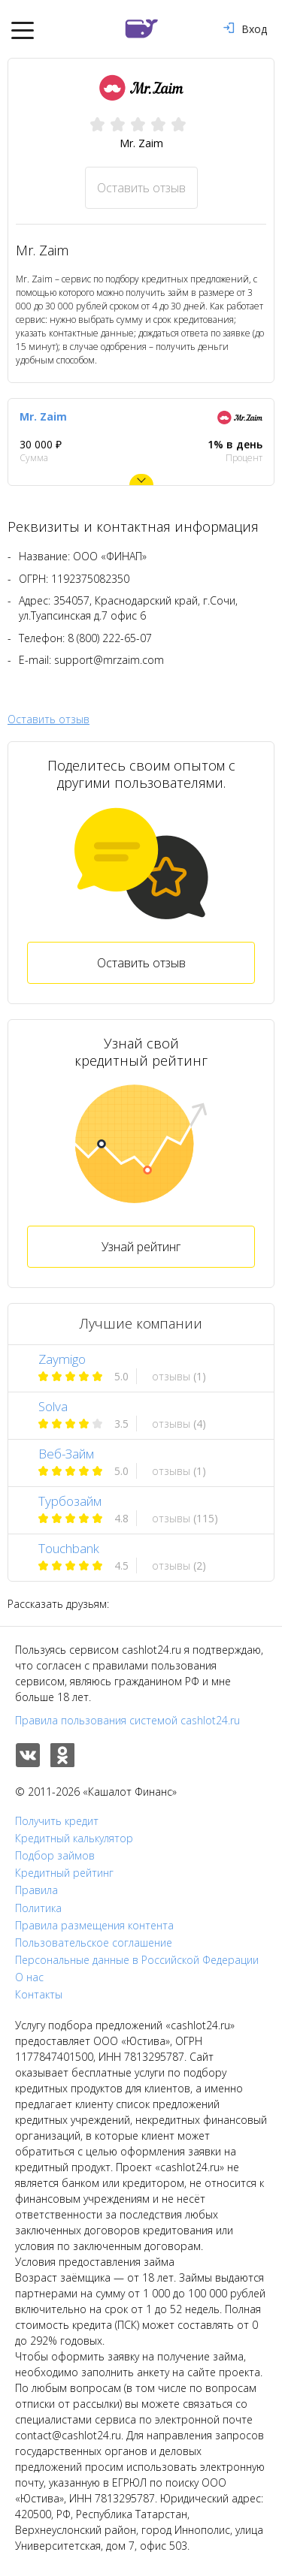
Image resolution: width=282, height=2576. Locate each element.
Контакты (38, 1994)
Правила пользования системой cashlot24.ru (127, 1720)
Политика (38, 1908)
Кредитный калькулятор (74, 1838)
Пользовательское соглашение (93, 1943)
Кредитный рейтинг (64, 1873)
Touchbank (68, 1548)
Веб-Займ (66, 1453)
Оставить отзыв (141, 187)
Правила (36, 1890)
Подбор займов (55, 1856)
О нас (29, 1977)
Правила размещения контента (94, 1925)
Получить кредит (57, 1821)
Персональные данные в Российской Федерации (137, 1960)
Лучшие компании (141, 1323)
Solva (53, 1406)
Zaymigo (62, 1359)
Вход (245, 29)
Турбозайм (70, 1501)
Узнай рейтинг (141, 1246)
